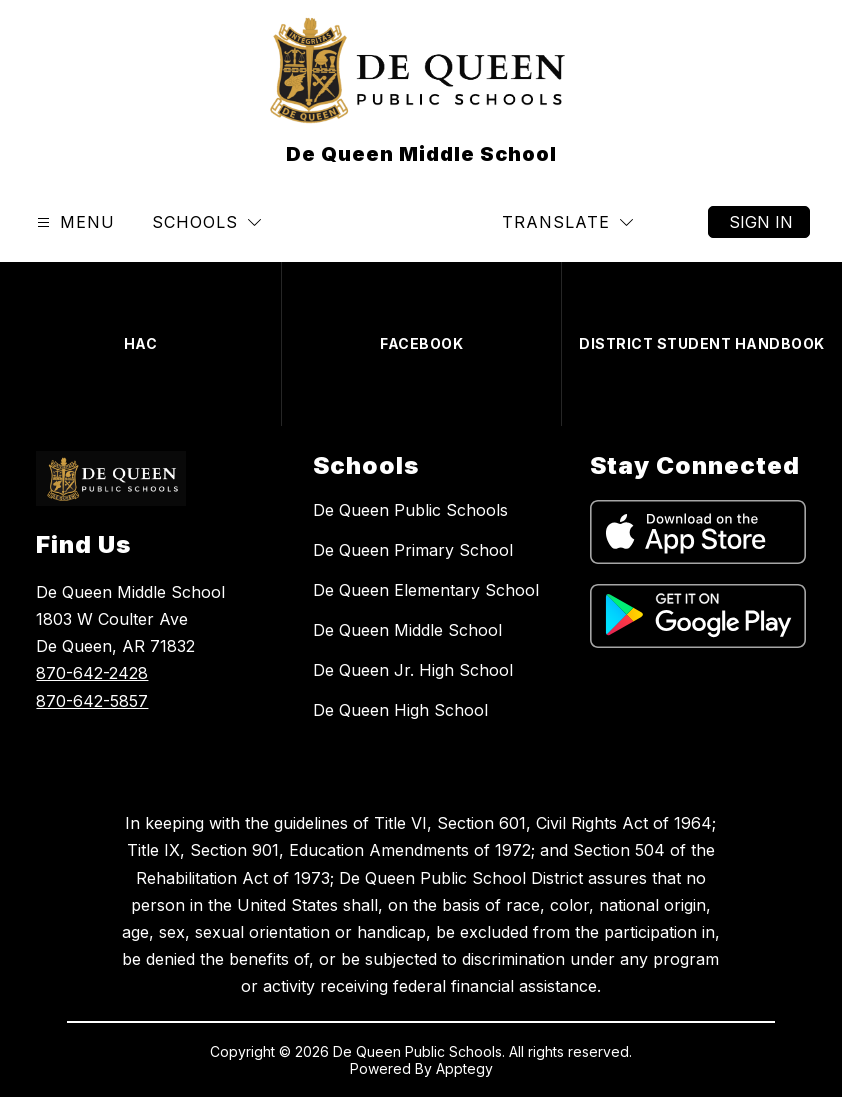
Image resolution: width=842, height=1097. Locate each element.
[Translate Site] (567, 222)
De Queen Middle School (407, 630)
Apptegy (464, 1068)
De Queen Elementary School (426, 590)
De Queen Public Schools (410, 510)
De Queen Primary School (413, 550)
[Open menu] (73, 222)
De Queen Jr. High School (413, 670)
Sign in (761, 222)
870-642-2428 (92, 673)
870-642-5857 (92, 701)
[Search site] (676, 222)
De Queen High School (400, 710)
